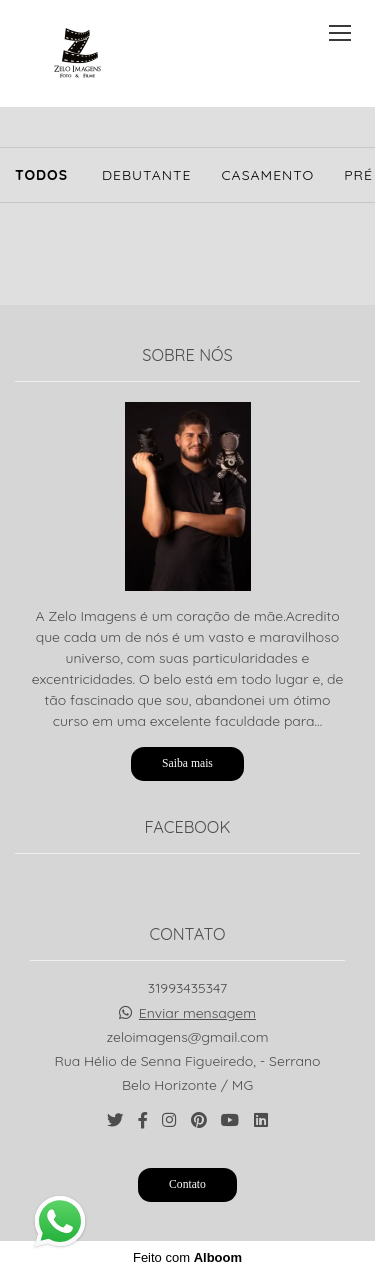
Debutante (147, 175)
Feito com (187, 1257)
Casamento (267, 175)
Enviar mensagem (197, 1013)
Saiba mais (187, 763)
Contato (187, 1184)
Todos (41, 175)
